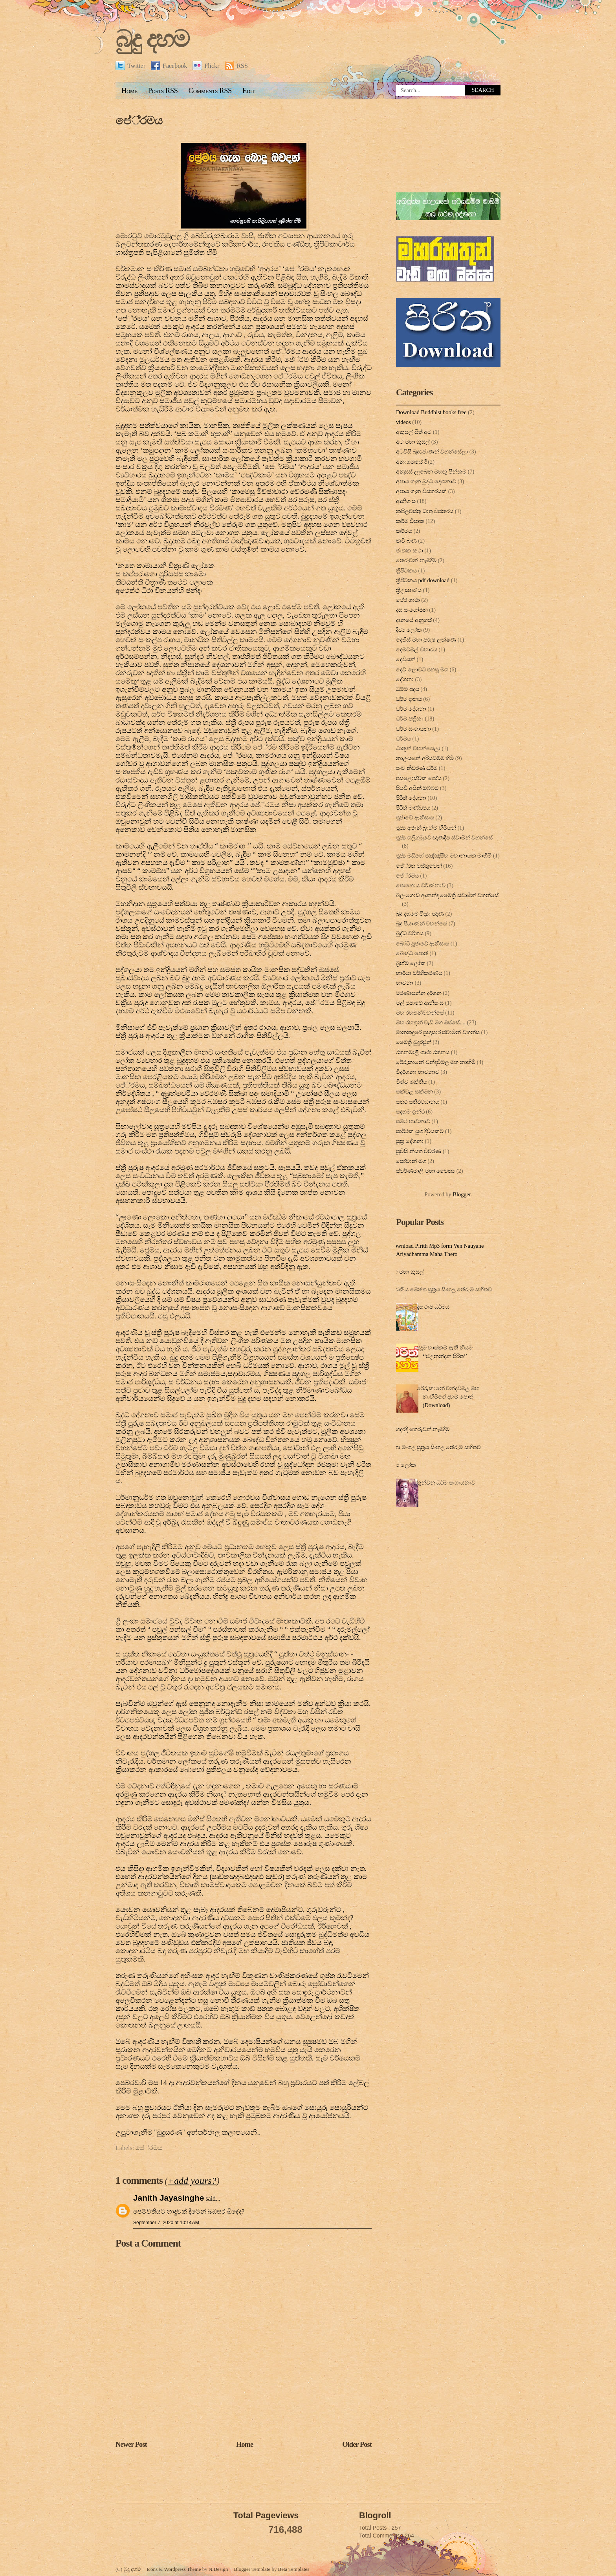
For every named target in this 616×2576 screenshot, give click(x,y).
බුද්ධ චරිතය (410, 933)
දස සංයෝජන (412, 610)
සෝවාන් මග (411, 1161)
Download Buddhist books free (431, 412)
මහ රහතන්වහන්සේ (420, 1012)
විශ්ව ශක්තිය (411, 1082)
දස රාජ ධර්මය (433, 1307)
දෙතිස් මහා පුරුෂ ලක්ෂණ (426, 639)
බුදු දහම (152, 39)
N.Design (218, 2569)
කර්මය (404, 531)
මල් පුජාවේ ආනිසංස (420, 1003)
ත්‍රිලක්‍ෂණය (409, 590)
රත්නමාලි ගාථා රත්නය (422, 1052)
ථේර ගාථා (408, 600)
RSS (236, 65)
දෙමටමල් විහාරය (416, 649)
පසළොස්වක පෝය (419, 778)
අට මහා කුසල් (413, 442)
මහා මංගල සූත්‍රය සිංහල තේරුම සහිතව (435, 1447)
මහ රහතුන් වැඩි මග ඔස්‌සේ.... (431, 1022)
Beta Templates (294, 2569)
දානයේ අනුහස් (414, 620)
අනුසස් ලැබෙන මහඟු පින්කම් (431, 471)
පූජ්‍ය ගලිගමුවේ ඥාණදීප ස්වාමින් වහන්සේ (444, 837)
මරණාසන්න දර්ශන (419, 993)
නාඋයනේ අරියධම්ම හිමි (425, 758)
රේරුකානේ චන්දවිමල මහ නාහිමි (435, 1062)
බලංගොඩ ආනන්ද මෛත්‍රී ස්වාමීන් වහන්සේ (447, 895)
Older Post (357, 2444)
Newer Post (131, 2444)
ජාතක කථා (409, 550)
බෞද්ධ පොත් (412, 953)
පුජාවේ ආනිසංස (415, 817)
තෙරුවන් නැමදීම (416, 560)
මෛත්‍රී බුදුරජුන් (413, 1042)
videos (403, 422)
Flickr (205, 65)
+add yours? (192, 2181)
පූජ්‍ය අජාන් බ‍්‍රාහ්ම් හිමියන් (426, 828)
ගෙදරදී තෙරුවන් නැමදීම (420, 1429)
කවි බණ (406, 541)
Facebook (169, 65)
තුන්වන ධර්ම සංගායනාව (446, 1482)
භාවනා (404, 983)
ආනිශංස (406, 501)
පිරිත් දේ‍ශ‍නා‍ (411, 798)
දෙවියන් (405, 659)
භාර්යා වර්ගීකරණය (419, 973)
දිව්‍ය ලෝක (409, 630)
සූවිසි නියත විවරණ (418, 1151)
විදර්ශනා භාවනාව (417, 1072)
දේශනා (405, 679)
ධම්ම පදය (407, 689)
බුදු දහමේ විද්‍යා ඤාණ (420, 913)
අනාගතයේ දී (411, 462)
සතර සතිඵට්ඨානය (417, 1102)
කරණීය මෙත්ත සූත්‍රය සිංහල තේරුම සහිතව (441, 1289)
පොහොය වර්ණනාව (421, 885)
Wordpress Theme (182, 2569)
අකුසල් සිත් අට (413, 432)
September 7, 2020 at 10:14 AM (166, 2222)
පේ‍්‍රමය (139, 120)
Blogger (462, 1194)
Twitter (130, 65)
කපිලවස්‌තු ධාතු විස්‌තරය (424, 511)
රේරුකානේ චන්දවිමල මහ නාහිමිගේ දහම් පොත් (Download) (448, 1396)
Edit (248, 91)
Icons (152, 2569)
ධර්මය (403, 738)
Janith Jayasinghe (168, 2197)
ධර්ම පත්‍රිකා (410, 718)
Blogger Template (252, 2569)
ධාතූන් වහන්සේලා (418, 748)
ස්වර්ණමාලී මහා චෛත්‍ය (425, 1171)
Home (129, 91)
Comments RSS (210, 91)
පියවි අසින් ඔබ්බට (417, 788)
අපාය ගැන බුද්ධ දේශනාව (426, 481)
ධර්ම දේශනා (411, 709)
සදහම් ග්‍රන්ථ (410, 1111)
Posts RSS (163, 91)
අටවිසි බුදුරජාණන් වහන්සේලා (432, 451)
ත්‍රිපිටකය (406, 570)
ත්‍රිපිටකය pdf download (422, 580)
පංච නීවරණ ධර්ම (416, 768)
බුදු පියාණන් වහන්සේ (421, 923)
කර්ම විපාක (410, 521)
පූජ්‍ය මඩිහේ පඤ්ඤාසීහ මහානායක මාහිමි (443, 855)
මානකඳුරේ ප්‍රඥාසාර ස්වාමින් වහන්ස (438, 1032)
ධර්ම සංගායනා (413, 729)
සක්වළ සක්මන (414, 1091)
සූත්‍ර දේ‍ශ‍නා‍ (410, 1141)
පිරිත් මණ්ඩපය (413, 807)
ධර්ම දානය (409, 699)
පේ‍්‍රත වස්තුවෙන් (419, 866)
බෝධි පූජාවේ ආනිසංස (422, 943)
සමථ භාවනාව (413, 1121)
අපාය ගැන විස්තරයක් (421, 491)
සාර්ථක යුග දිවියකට (420, 1131)
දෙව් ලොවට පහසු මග (422, 669)
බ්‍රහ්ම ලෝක (410, 963)
